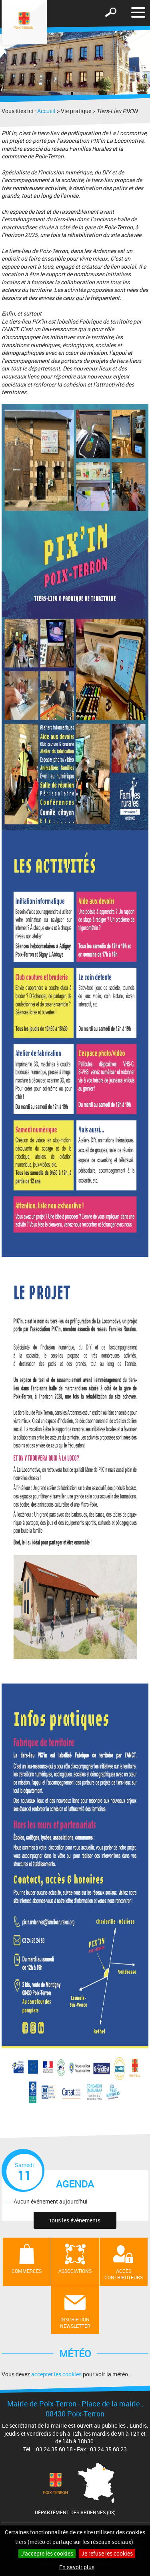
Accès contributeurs (123, 2274)
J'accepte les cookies (47, 2553)
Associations (75, 2271)
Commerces (27, 2271)
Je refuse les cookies (107, 2553)
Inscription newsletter (75, 2322)
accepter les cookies (56, 2374)
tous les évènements (75, 2220)
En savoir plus (76, 2567)
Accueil (46, 111)
